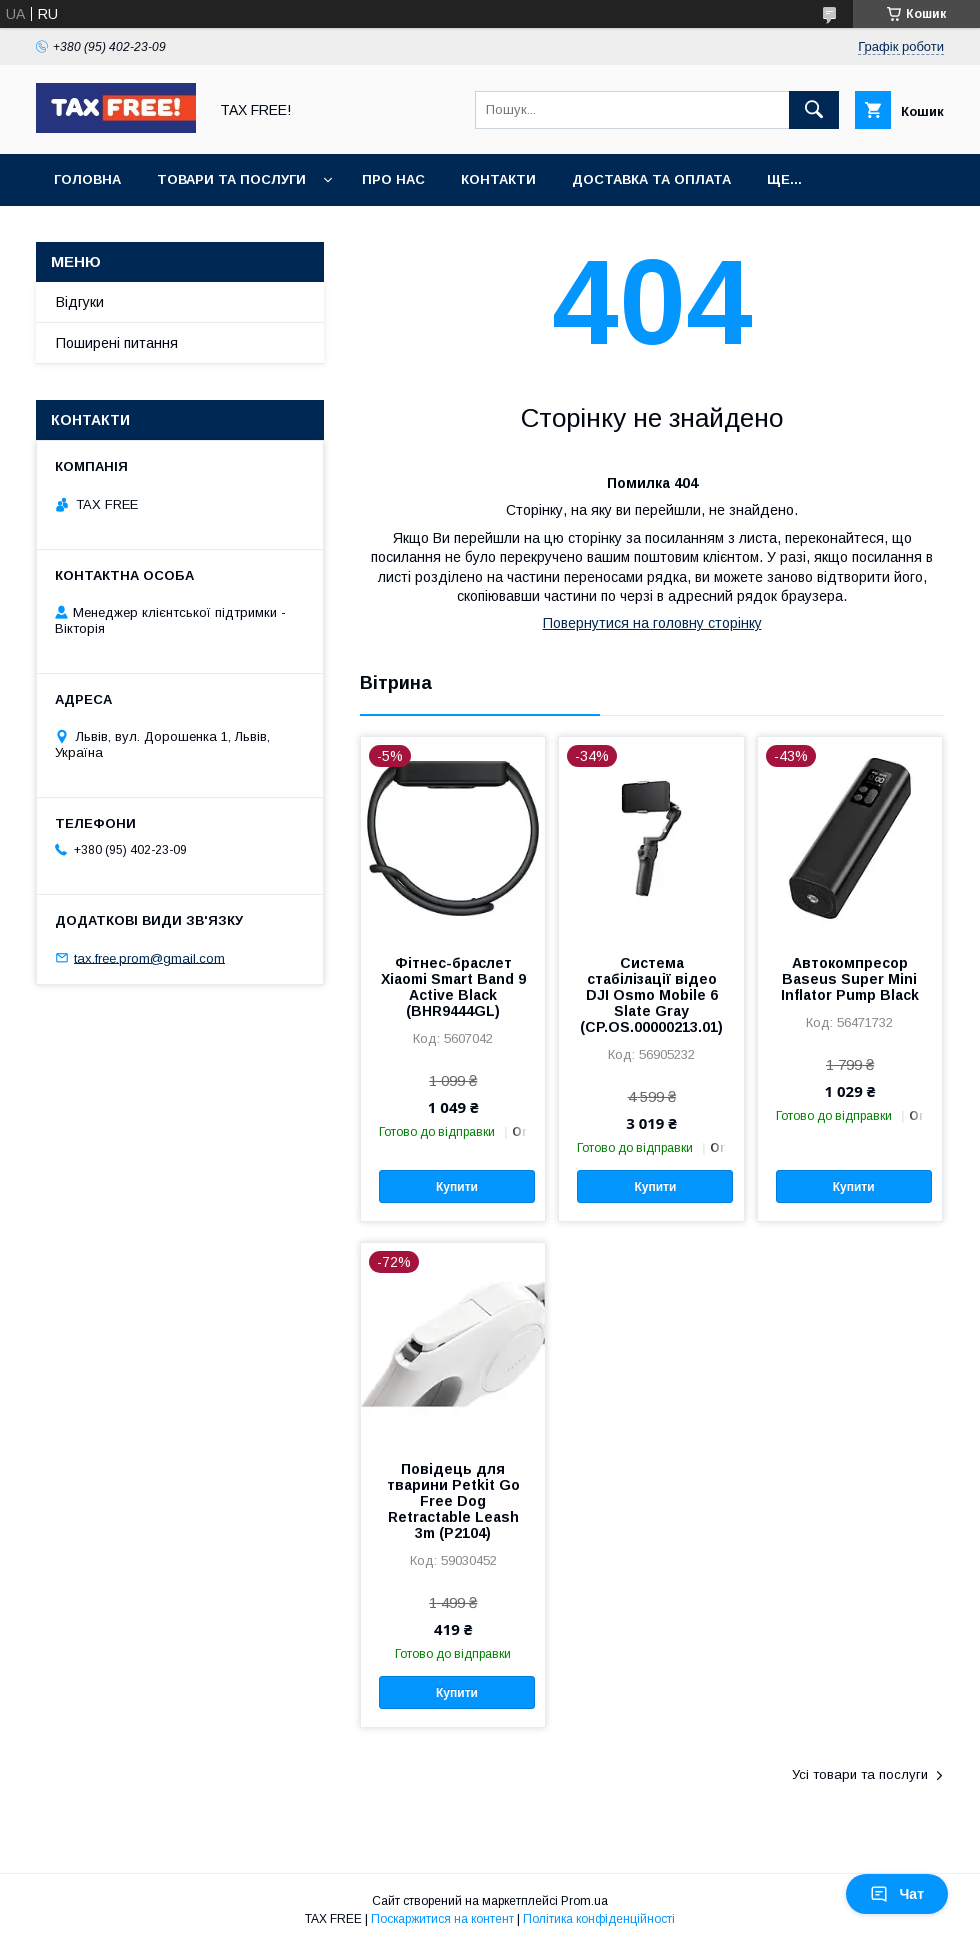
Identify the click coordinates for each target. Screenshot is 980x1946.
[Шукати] (814, 110)
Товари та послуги (231, 179)
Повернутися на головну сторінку (652, 623)
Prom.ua (584, 1901)
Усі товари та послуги (860, 1774)
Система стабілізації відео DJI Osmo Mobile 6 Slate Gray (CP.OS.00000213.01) (651, 995)
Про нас (393, 179)
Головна (87, 179)
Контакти (498, 179)
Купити (457, 1187)
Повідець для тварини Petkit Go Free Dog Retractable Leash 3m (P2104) (453, 1501)
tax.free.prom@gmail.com (149, 957)
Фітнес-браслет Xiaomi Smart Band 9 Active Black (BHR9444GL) (453, 987)
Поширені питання (117, 343)
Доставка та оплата (651, 179)
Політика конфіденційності (599, 1919)
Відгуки (80, 302)
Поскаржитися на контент (442, 1919)
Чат (897, 1894)
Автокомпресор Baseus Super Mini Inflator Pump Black (850, 979)
